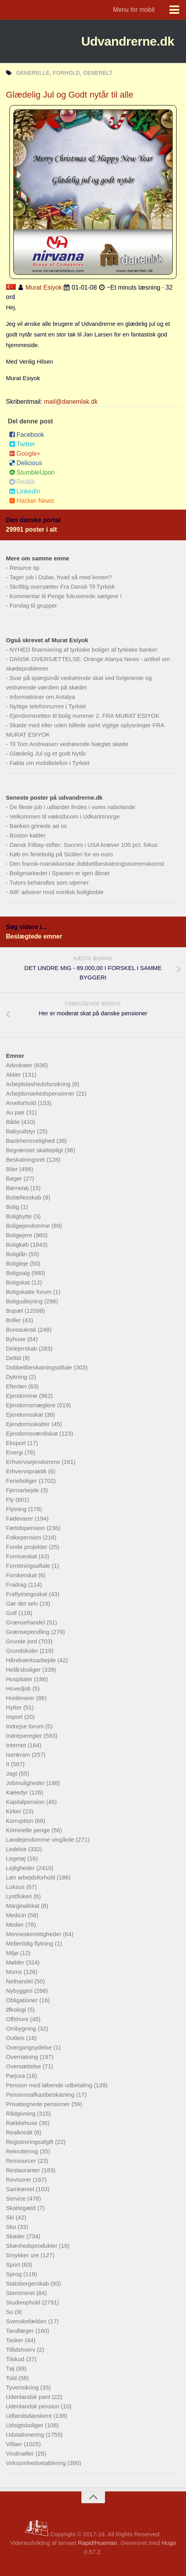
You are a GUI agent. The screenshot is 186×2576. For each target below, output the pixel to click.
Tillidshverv (21, 2349)
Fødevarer (20, 1518)
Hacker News (31, 500)
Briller (14, 1320)
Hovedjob (19, 1688)
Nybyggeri (20, 1990)
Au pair (16, 1112)
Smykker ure (23, 2255)
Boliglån (17, 1254)
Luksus (16, 1886)
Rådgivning (21, 2113)
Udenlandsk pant (29, 2396)
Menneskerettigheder (34, 1934)
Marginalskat (23, 1905)
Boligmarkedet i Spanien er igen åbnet (59, 873)
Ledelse (17, 1849)
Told (12, 2378)
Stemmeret (21, 2293)
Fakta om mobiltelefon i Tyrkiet (49, 762)
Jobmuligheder (26, 1783)
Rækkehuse (22, 2123)
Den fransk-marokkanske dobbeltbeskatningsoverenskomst (86, 863)
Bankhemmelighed (31, 1140)
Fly (10, 1499)
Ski (11, 2217)
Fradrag (17, 1584)
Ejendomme (22, 1395)
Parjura (16, 2075)
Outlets (16, 2038)
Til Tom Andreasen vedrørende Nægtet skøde (69, 744)
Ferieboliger (22, 1480)
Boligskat (18, 1282)
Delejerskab (22, 1348)
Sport (14, 2264)
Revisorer (19, 2179)
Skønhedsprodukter (32, 2245)
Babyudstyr (21, 1131)
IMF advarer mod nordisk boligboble (56, 892)
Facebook (26, 434)
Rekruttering (23, 2151)
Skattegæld (21, 2208)
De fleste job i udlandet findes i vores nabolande (72, 807)
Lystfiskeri (19, 1896)
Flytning (17, 1509)
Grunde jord (22, 1641)
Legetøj (16, 1858)
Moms (15, 1971)
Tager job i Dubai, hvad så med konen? (60, 577)
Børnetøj (18, 1188)
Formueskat (22, 1556)
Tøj (11, 2368)
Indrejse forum (25, 1726)
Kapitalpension (26, 1801)
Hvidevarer (21, 1698)
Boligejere (20, 1235)
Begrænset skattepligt (35, 1150)
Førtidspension (26, 1528)
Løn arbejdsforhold (31, 1877)
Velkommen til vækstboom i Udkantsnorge (64, 816)
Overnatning (23, 2056)
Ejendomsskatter (29, 1424)
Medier (16, 1924)
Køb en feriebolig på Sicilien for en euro (61, 854)
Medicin (17, 1915)
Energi (15, 1452)
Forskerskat (22, 1575)
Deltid (14, 1358)
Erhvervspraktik (27, 1471)
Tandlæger (20, 2330)
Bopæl (15, 1310)
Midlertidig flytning (30, 1943)
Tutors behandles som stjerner (49, 882)
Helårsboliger (24, 1669)
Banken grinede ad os (38, 825)
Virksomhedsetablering (36, 2463)
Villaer (15, 2444)
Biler (12, 1169)
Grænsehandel (26, 1622)
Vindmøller (21, 2453)
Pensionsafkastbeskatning (41, 2094)
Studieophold (24, 2302)
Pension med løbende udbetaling (50, 2085)
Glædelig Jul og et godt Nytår (47, 753)
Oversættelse (24, 2066)
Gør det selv (23, 1603)
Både (13, 1121)
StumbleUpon (32, 472)
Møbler (16, 1962)
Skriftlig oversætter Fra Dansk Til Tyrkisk (62, 586)
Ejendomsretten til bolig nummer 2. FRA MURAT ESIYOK (84, 715)
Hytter (14, 1707)
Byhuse (16, 1339)
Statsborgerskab (28, 2283)
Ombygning (22, 2028)
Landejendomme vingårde (41, 1839)
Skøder (16, 2236)
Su (10, 2311)
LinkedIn (25, 491)
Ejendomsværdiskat (32, 1433)
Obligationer (22, 2000)
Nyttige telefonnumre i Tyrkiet (47, 706)
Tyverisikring (23, 2387)
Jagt (12, 1773)
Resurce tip (24, 567)
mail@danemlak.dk (71, 401)
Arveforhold (22, 1103)
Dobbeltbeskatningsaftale (40, 1367)
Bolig (13, 1206)
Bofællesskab (24, 1197)
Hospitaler (20, 1679)
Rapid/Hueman (97, 2542)
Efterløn (17, 1386)
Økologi (17, 2009)
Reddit (22, 482)
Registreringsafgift (30, 2141)
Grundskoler (23, 1650)
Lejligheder (21, 1868)
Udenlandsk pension (33, 2406)
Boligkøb (18, 1244)
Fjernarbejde (23, 1490)
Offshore (18, 2019)
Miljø (13, 1953)
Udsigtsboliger (25, 2425)
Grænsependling (28, 1631)
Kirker (14, 1811)
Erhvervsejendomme (34, 1461)
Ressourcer (22, 2160)
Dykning (17, 1376)
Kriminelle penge (29, 1830)
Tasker (15, 2340)
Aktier (14, 1074)
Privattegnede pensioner (39, 2104)
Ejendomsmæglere (31, 1405)
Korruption (20, 1820)
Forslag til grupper (33, 605)
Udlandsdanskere (29, 2415)
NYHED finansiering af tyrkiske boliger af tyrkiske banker (83, 649)
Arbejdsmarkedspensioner (41, 1093)
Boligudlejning (25, 1301)
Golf (12, 1613)
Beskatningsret (26, 1159)
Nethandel (20, 1981)
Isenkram (19, 1754)
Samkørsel (21, 2189)
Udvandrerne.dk (127, 41)
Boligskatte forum (29, 1291)
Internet (17, 1745)
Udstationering (26, 2434)
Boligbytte (19, 1216)
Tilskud (16, 2359)
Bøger (15, 1178)
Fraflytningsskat (27, 1594)
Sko (12, 2226)
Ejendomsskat (25, 1414)
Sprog (14, 2274)
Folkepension (24, 1537)
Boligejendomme (29, 1225)
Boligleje (18, 1263)
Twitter (22, 444)
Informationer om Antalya (42, 696)
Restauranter (24, 2170)
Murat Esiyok (44, 287)
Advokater (20, 1065)
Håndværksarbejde (31, 1660)
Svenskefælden (27, 2321)
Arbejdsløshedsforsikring (39, 1084)
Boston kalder (27, 835)
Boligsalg (18, 1273)
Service (16, 2198)
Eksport (17, 1443)
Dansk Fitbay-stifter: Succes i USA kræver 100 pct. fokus (83, 844)
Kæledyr (17, 1792)
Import (15, 1716)
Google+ (25, 453)
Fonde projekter (27, 1546)
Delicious (25, 463)
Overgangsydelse (29, 2047)
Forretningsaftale (29, 1565)
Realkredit (20, 2132)
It (8, 1764)
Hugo (169, 2542)
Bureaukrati (22, 1329)
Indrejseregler (25, 1735)
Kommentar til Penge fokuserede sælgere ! (65, 596)
